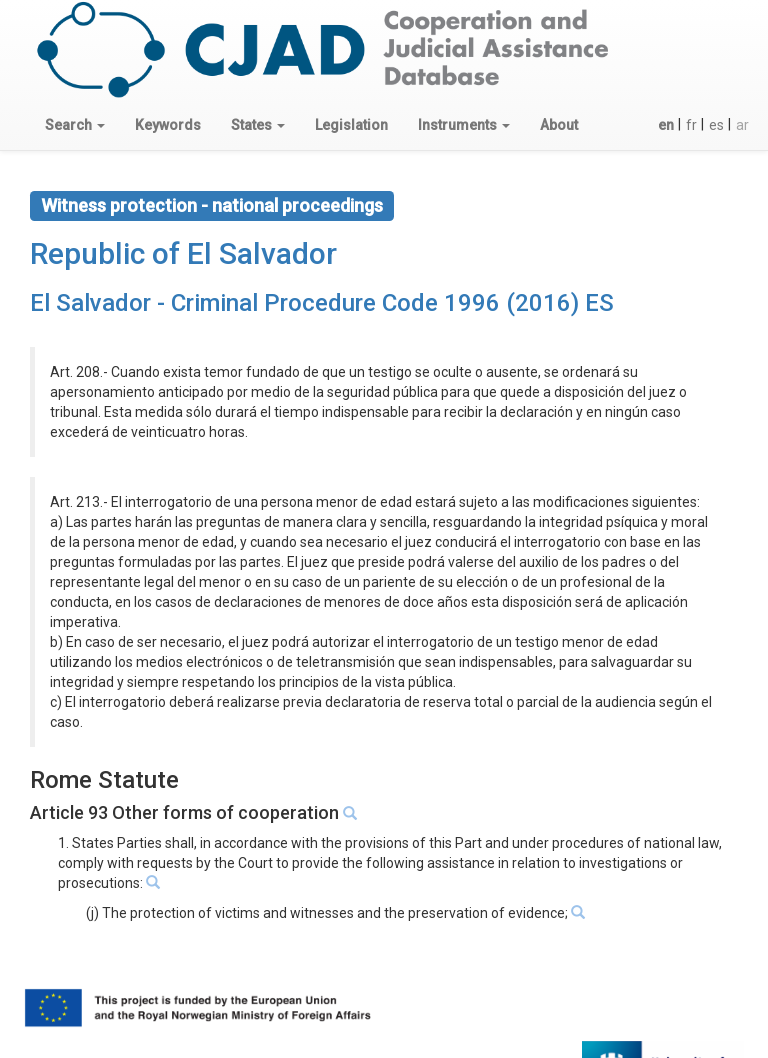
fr (691, 125)
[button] (75, 125)
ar (742, 125)
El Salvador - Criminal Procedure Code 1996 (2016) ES (322, 303)
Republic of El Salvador (183, 253)
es (716, 125)
